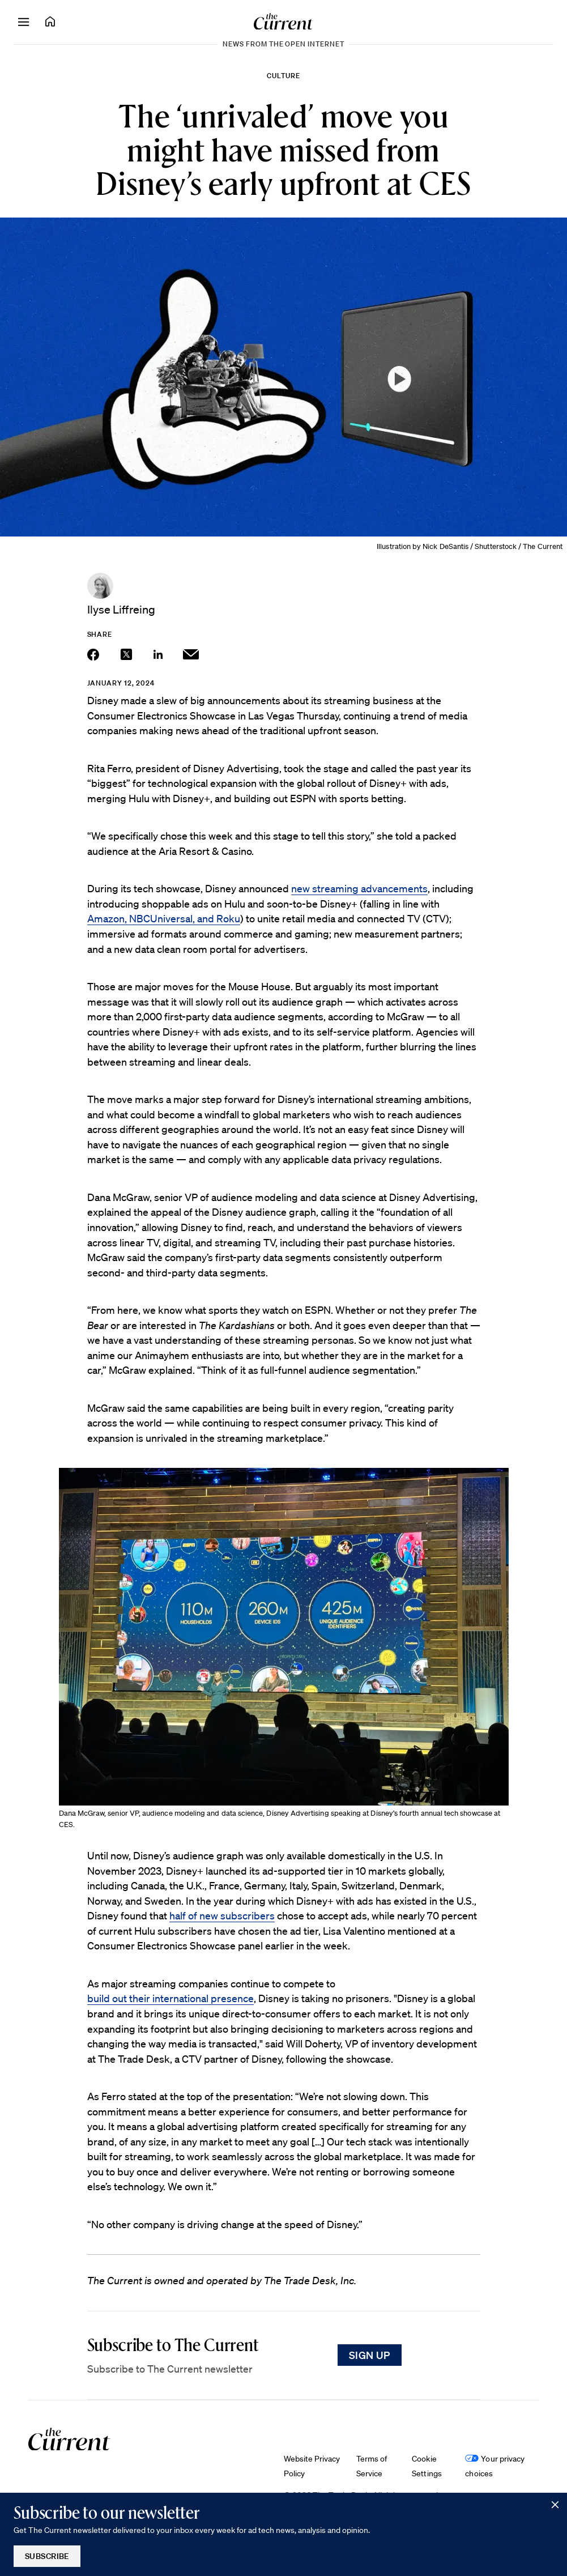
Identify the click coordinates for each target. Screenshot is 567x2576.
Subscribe (47, 2556)
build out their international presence (170, 1998)
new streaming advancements (359, 888)
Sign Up (369, 2355)
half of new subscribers (222, 1915)
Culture (283, 75)
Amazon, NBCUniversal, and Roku (163, 918)
